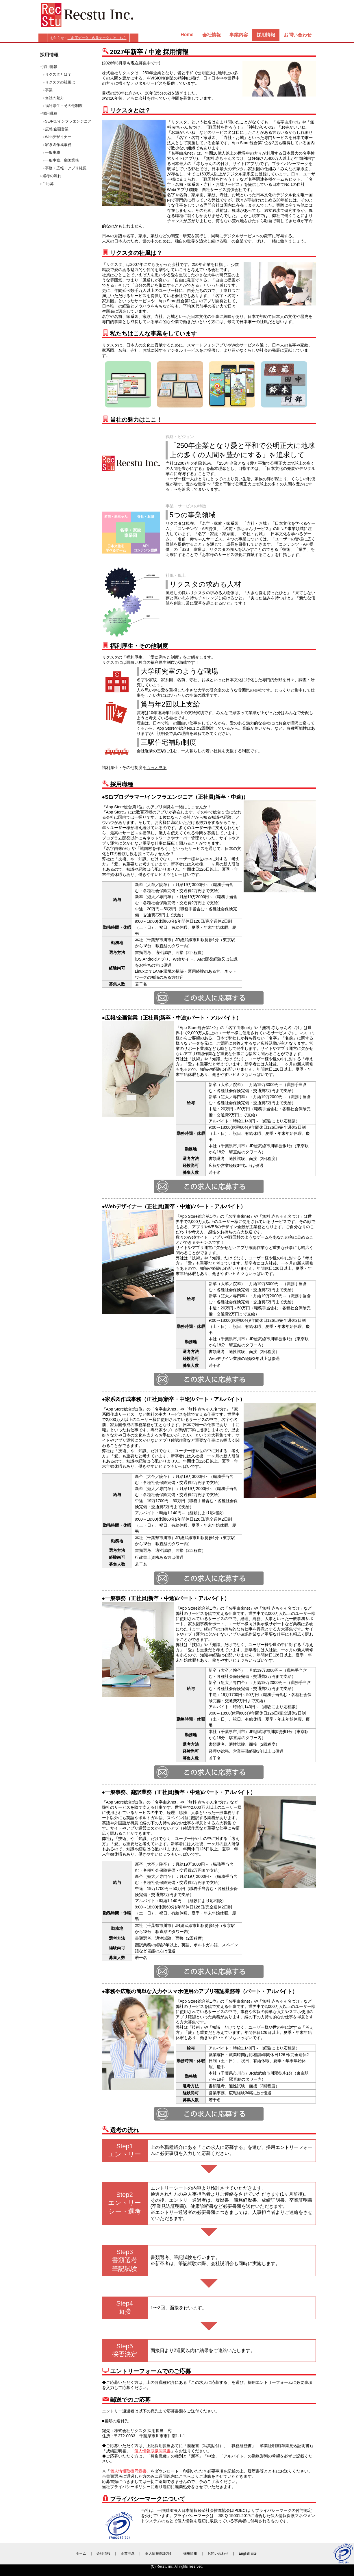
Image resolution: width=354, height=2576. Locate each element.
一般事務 (52, 152)
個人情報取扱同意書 (152, 2451)
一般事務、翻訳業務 (62, 160)
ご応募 (48, 183)
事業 (49, 90)
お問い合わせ (298, 34)
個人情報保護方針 (159, 2553)
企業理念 (128, 2553)
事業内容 (238, 34)
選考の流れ (51, 176)
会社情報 (211, 34)
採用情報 (49, 66)
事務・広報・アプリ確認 (65, 168)
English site (247, 2553)
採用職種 (49, 113)
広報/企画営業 (57, 129)
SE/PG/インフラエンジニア (68, 121)
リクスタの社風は (60, 82)
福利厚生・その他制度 (64, 105)
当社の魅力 (54, 98)
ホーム (81, 2553)
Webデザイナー (58, 137)
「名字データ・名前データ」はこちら (97, 38)
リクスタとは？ (58, 74)
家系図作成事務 (58, 144)
